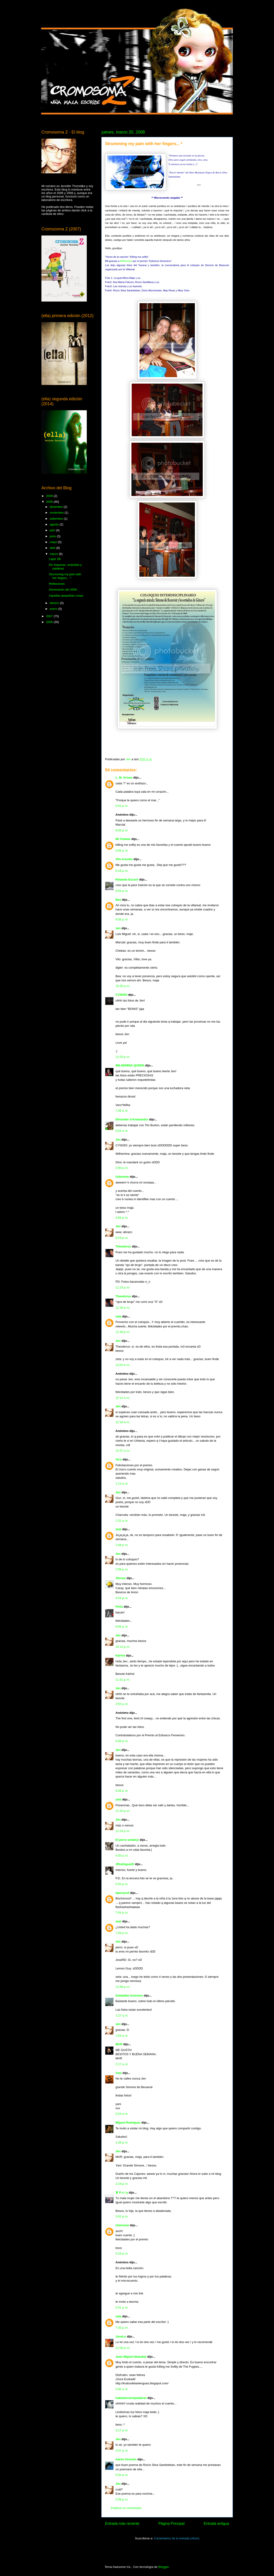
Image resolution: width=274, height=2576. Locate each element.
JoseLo (120, 2336)
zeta (118, 1316)
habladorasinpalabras (130, 2398)
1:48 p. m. (121, 1545)
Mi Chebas (123, 839)
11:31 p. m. (122, 1679)
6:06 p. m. (121, 850)
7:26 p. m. (121, 1933)
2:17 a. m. (121, 2064)
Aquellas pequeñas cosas (66, 595)
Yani (118, 2073)
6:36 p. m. (121, 1790)
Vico (118, 1459)
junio (53, 536)
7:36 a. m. (121, 1110)
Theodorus (123, 1246)
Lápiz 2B (55, 559)
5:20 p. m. (121, 1884)
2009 (50, 496)
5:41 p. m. (121, 2307)
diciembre (57, 507)
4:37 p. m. (121, 2450)
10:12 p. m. (122, 1646)
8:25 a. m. (121, 1130)
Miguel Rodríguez (127, 2122)
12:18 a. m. (122, 1422)
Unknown (122, 1176)
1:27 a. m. (121, 2015)
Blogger (163, 2567)
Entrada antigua (216, 2523)
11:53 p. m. (122, 1057)
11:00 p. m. (122, 2348)
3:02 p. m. (121, 2216)
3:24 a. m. (121, 2113)
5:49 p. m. (121, 1741)
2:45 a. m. (121, 2389)
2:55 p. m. (121, 1704)
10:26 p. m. (122, 986)
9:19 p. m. (121, 1238)
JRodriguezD (124, 1864)
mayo (54, 542)
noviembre (57, 512)
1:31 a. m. (121, 1520)
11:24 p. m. (122, 1831)
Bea (118, 899)
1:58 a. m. (121, 2035)
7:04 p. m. (121, 1912)
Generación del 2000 (63, 589)
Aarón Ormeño (126, 2459)
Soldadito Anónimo (129, 1995)
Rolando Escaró (126, 879)
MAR (118, 2044)
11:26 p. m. (122, 1307)
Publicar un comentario (126, 2508)
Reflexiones (57, 583)
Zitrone (120, 1578)
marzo (54, 554)
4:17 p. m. (121, 2430)
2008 (50, 501)
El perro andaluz (127, 1839)
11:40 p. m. (122, 1332)
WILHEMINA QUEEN (129, 1065)
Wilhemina (126, 261)
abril (53, 548)
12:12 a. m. (122, 1397)
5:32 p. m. (121, 2475)
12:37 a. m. (122, 1450)
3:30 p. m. (121, 1168)
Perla (119, 1606)
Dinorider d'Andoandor (131, 1119)
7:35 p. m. (121, 2327)
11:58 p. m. (122, 1986)
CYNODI (121, 994)
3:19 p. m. (121, 2253)
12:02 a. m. (122, 1365)
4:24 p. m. (121, 1598)
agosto (55, 524)
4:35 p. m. (121, 1855)
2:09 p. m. (121, 1569)
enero (54, 609)
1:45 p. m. (121, 2142)
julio (53, 530)
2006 (50, 622)
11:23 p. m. (122, 1287)
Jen (118, 928)
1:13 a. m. (121, 1483)
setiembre (57, 518)
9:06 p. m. (121, 1626)
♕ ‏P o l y (122, 2192)
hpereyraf (122, 1893)
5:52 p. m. (121, 806)
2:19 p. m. (121, 2183)
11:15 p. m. (122, 1811)
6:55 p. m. (121, 891)
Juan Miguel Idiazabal (130, 2356)
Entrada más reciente (122, 2523)
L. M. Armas (123, 777)
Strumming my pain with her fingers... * (65, 576)
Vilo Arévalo (124, 859)
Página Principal (172, 2523)
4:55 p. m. (121, 1217)
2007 (50, 616)
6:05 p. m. (121, 830)
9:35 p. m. (121, 919)
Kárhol (120, 1655)
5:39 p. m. (121, 2499)
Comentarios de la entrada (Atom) (176, 2538)
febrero (55, 603)
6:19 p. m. (121, 870)
